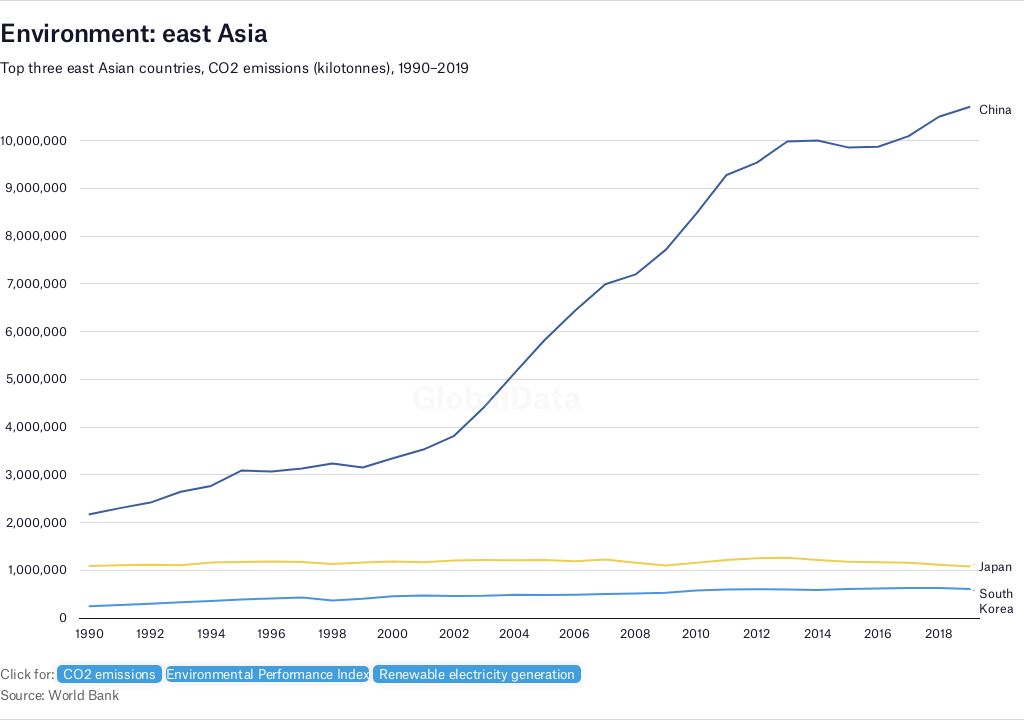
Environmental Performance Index (268, 674)
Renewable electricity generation (477, 674)
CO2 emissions (109, 674)
